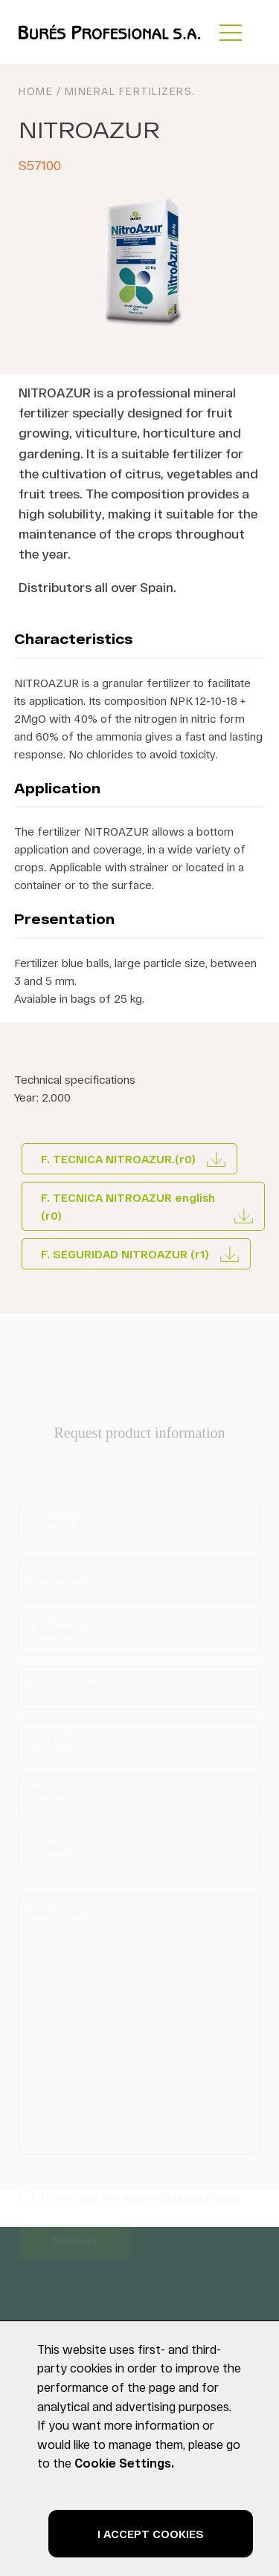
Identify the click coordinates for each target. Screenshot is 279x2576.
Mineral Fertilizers (129, 91)
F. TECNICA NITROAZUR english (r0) (128, 1206)
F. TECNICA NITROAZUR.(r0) (118, 1158)
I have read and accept (140, 2201)
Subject (52, 1743)
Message (56, 1916)
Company (59, 1526)
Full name (58, 1580)
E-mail (48, 1851)
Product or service (79, 1688)
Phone (51, 1797)
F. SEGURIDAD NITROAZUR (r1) (125, 1254)
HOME (36, 91)
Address (56, 1634)
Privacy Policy (200, 2201)
